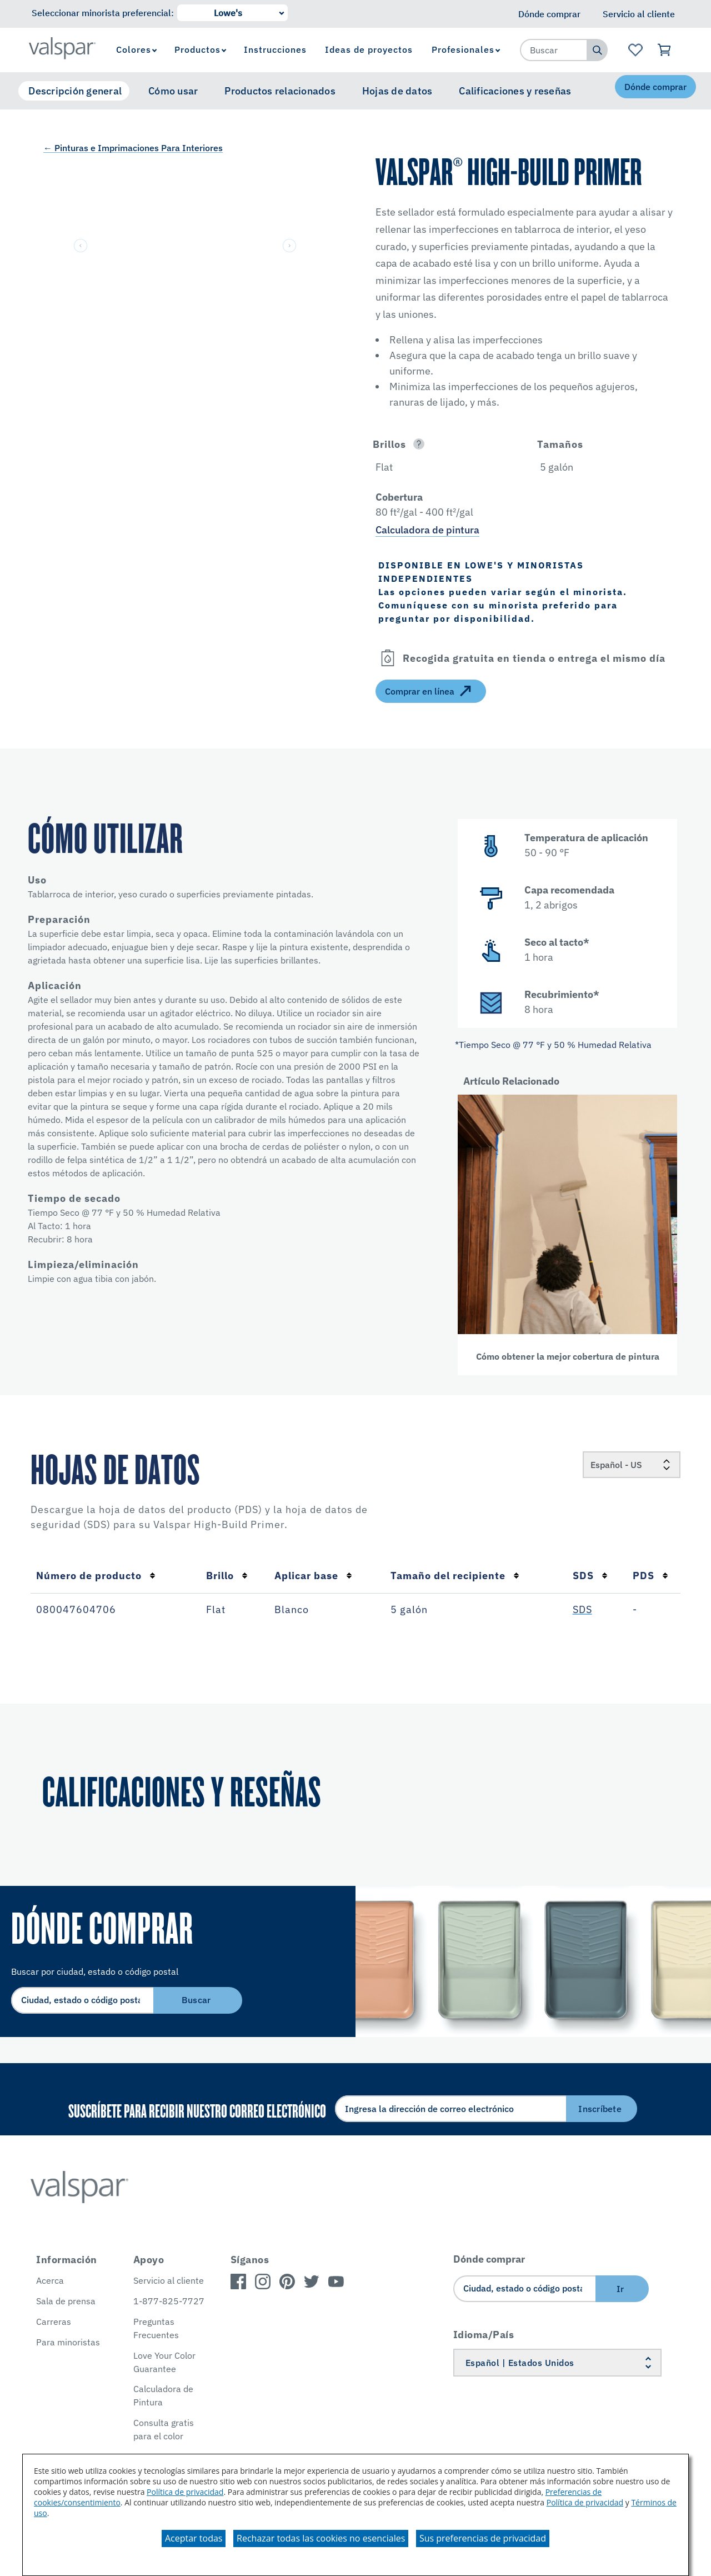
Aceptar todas (193, 2538)
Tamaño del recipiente (454, 1575)
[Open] (419, 444)
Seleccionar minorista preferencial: (103, 12)
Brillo (227, 1575)
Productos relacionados (280, 90)
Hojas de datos (397, 90)
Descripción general (75, 90)
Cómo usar (173, 90)
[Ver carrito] (665, 50)
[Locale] (631, 1464)
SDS (590, 1575)
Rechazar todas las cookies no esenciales (321, 2538)
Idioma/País (483, 2334)
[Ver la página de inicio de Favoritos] (635, 50)
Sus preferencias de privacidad (482, 2538)
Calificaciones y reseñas (515, 90)
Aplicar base (313, 1575)
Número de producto (96, 1575)
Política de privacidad (185, 2492)
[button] (442, 444)
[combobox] (554, 50)
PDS (650, 1575)
